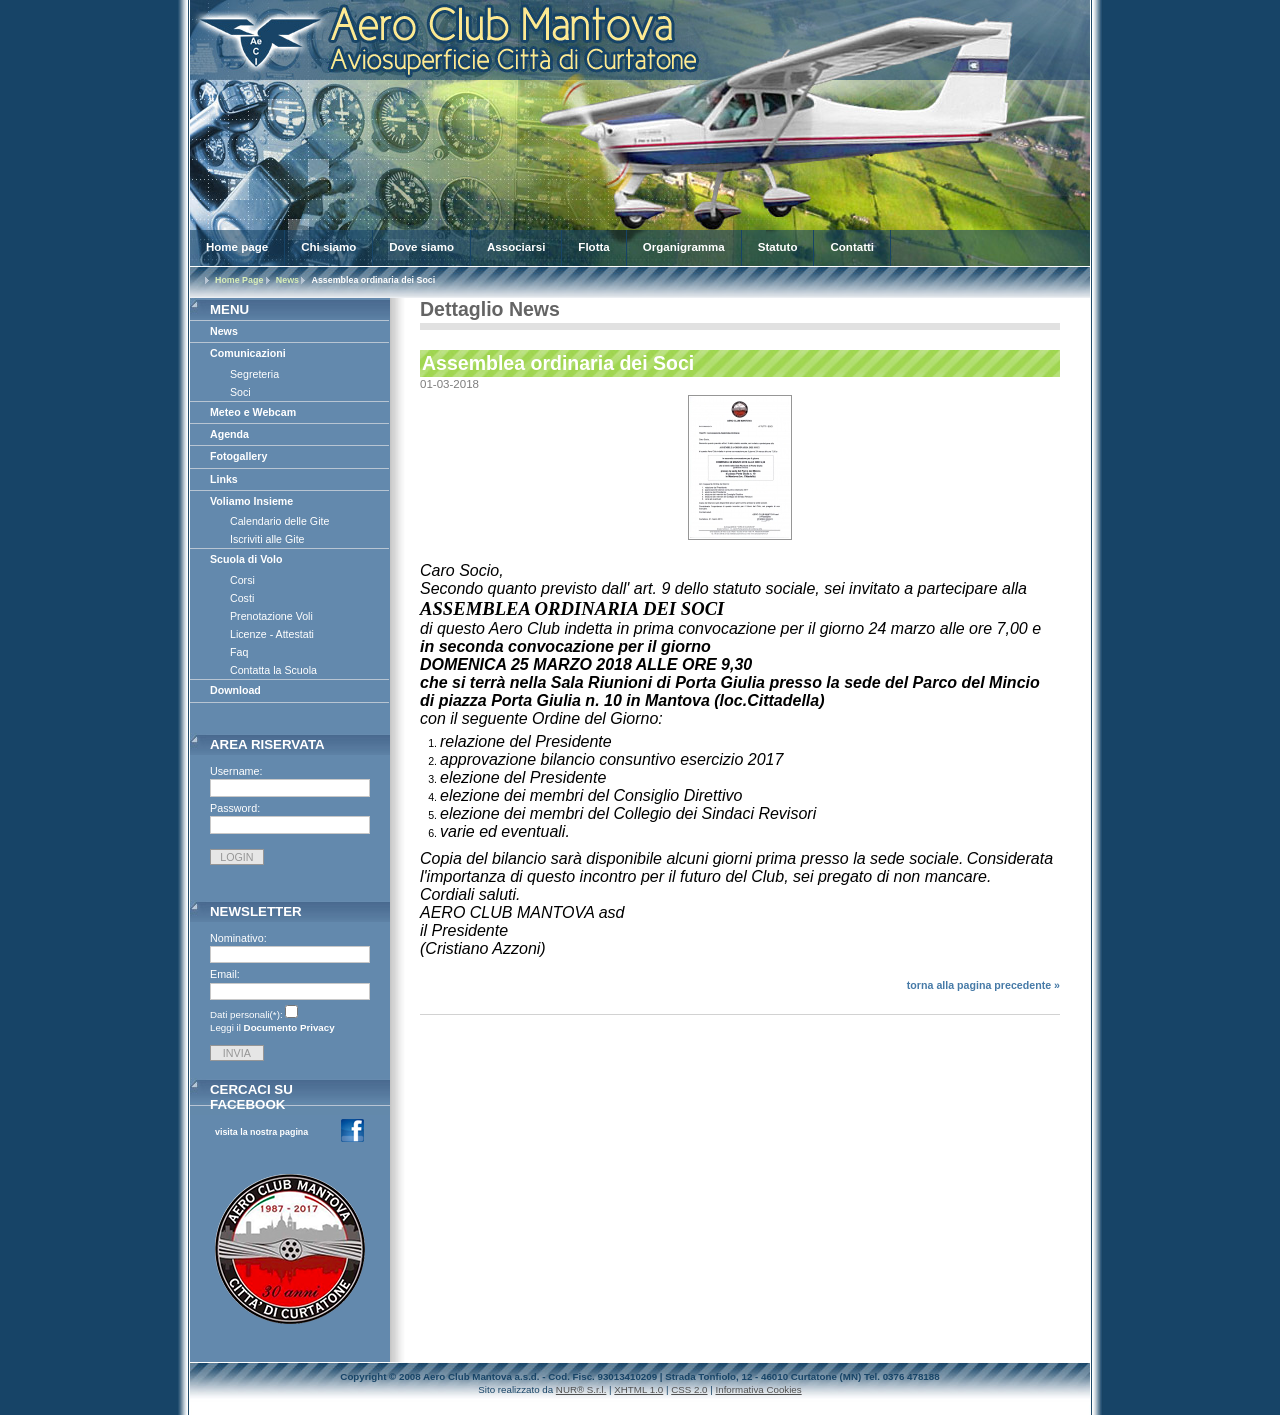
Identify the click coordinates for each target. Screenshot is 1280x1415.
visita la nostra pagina (261, 1132)
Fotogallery (238, 456)
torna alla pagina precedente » (983, 985)
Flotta (593, 247)
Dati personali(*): (246, 1014)
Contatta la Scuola (273, 670)
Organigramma (684, 247)
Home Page (239, 280)
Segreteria (254, 374)
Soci (240, 392)
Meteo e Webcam (253, 412)
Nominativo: (238, 938)
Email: (225, 974)
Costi (242, 598)
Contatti (852, 247)
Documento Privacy (289, 1027)
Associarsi (516, 247)
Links (224, 479)
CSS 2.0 (689, 1389)
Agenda (229, 434)
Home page (237, 247)
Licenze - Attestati (272, 634)
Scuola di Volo (246, 559)
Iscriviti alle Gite (267, 539)
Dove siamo (421, 247)
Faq (239, 652)
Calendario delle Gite (279, 521)
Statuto (778, 247)
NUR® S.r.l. (581, 1389)
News (287, 280)
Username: (236, 771)
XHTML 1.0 (638, 1389)
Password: (235, 808)
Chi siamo (328, 247)
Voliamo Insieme (251, 501)
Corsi (242, 580)
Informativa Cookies (759, 1389)
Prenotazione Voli (271, 616)
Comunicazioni (248, 353)
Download (235, 690)
